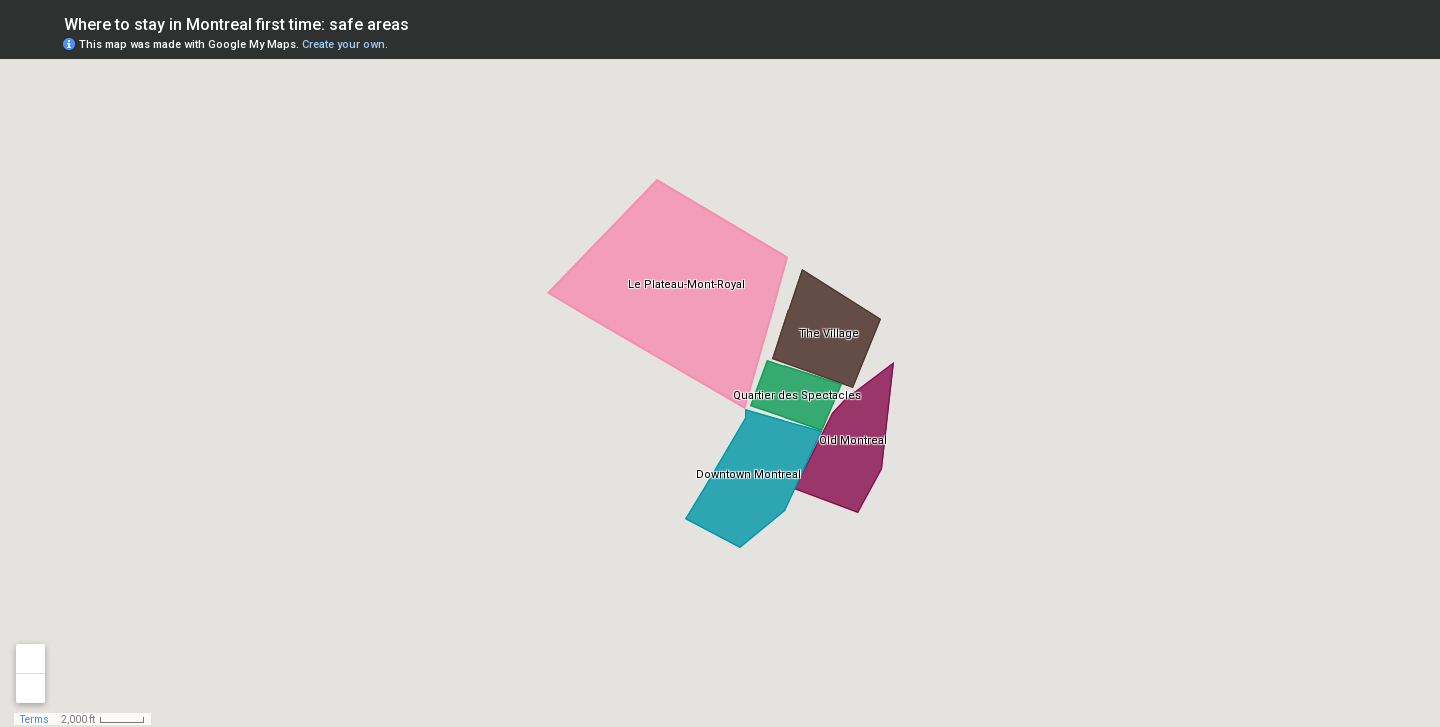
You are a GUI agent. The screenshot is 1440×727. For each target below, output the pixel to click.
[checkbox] (424, 22)
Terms (34, 719)
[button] (1345, 43)
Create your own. (345, 44)
